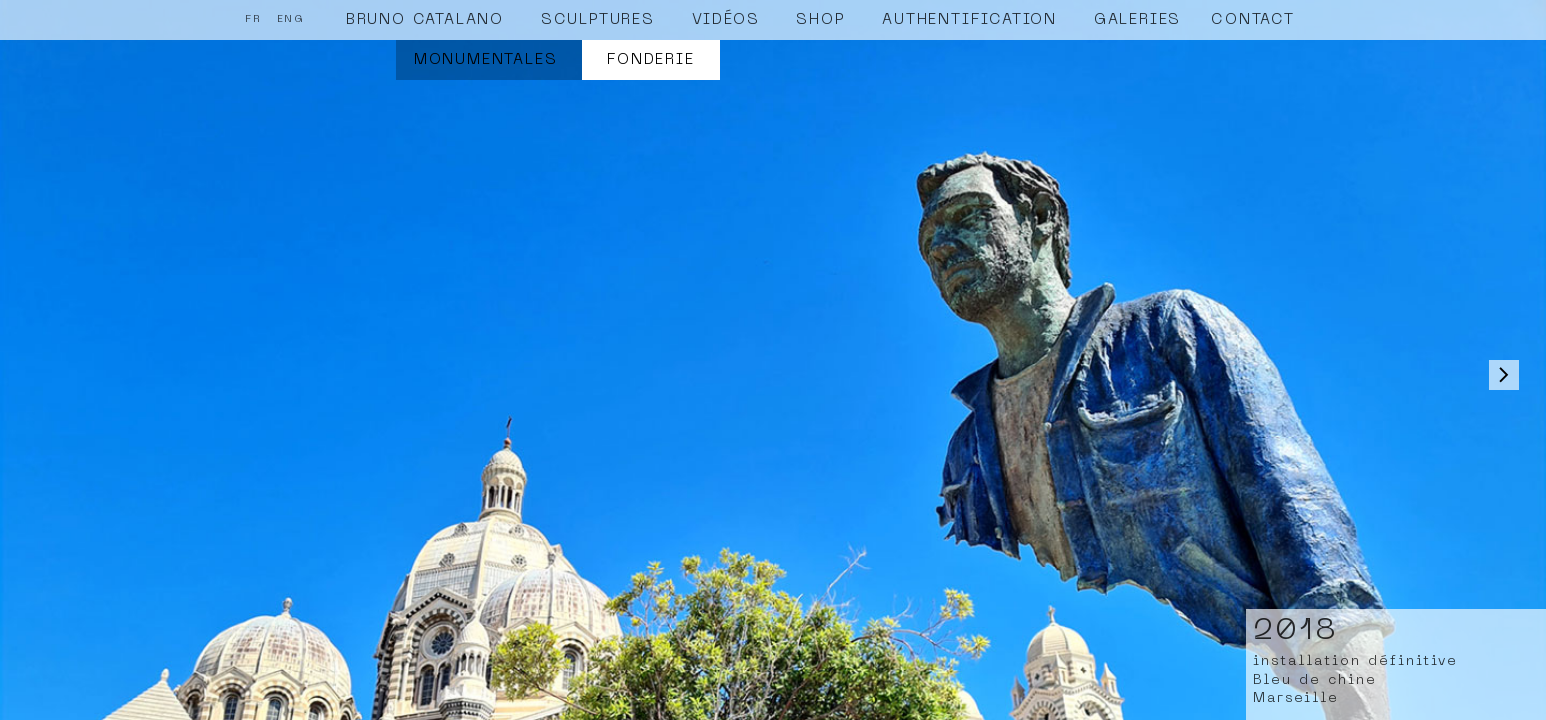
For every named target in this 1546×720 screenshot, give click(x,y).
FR (253, 19)
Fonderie (650, 60)
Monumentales (486, 60)
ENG (291, 19)
